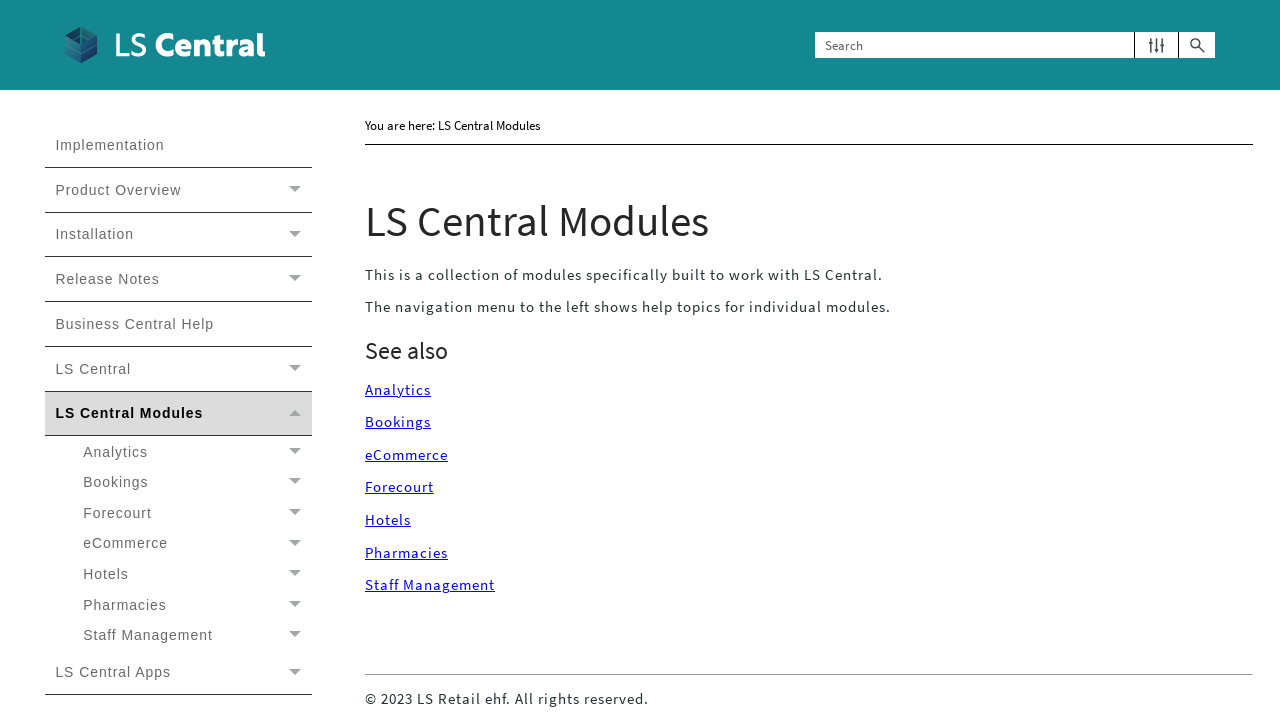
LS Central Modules (183, 414)
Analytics (197, 451)
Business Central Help (134, 324)
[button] (1156, 45)
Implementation (109, 145)
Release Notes (183, 279)
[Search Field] (1015, 45)
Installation (183, 235)
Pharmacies (197, 604)
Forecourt (197, 513)
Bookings (197, 482)
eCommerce (197, 543)
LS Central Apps (183, 673)
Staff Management (197, 635)
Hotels (197, 574)
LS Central (183, 369)
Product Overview (183, 190)
